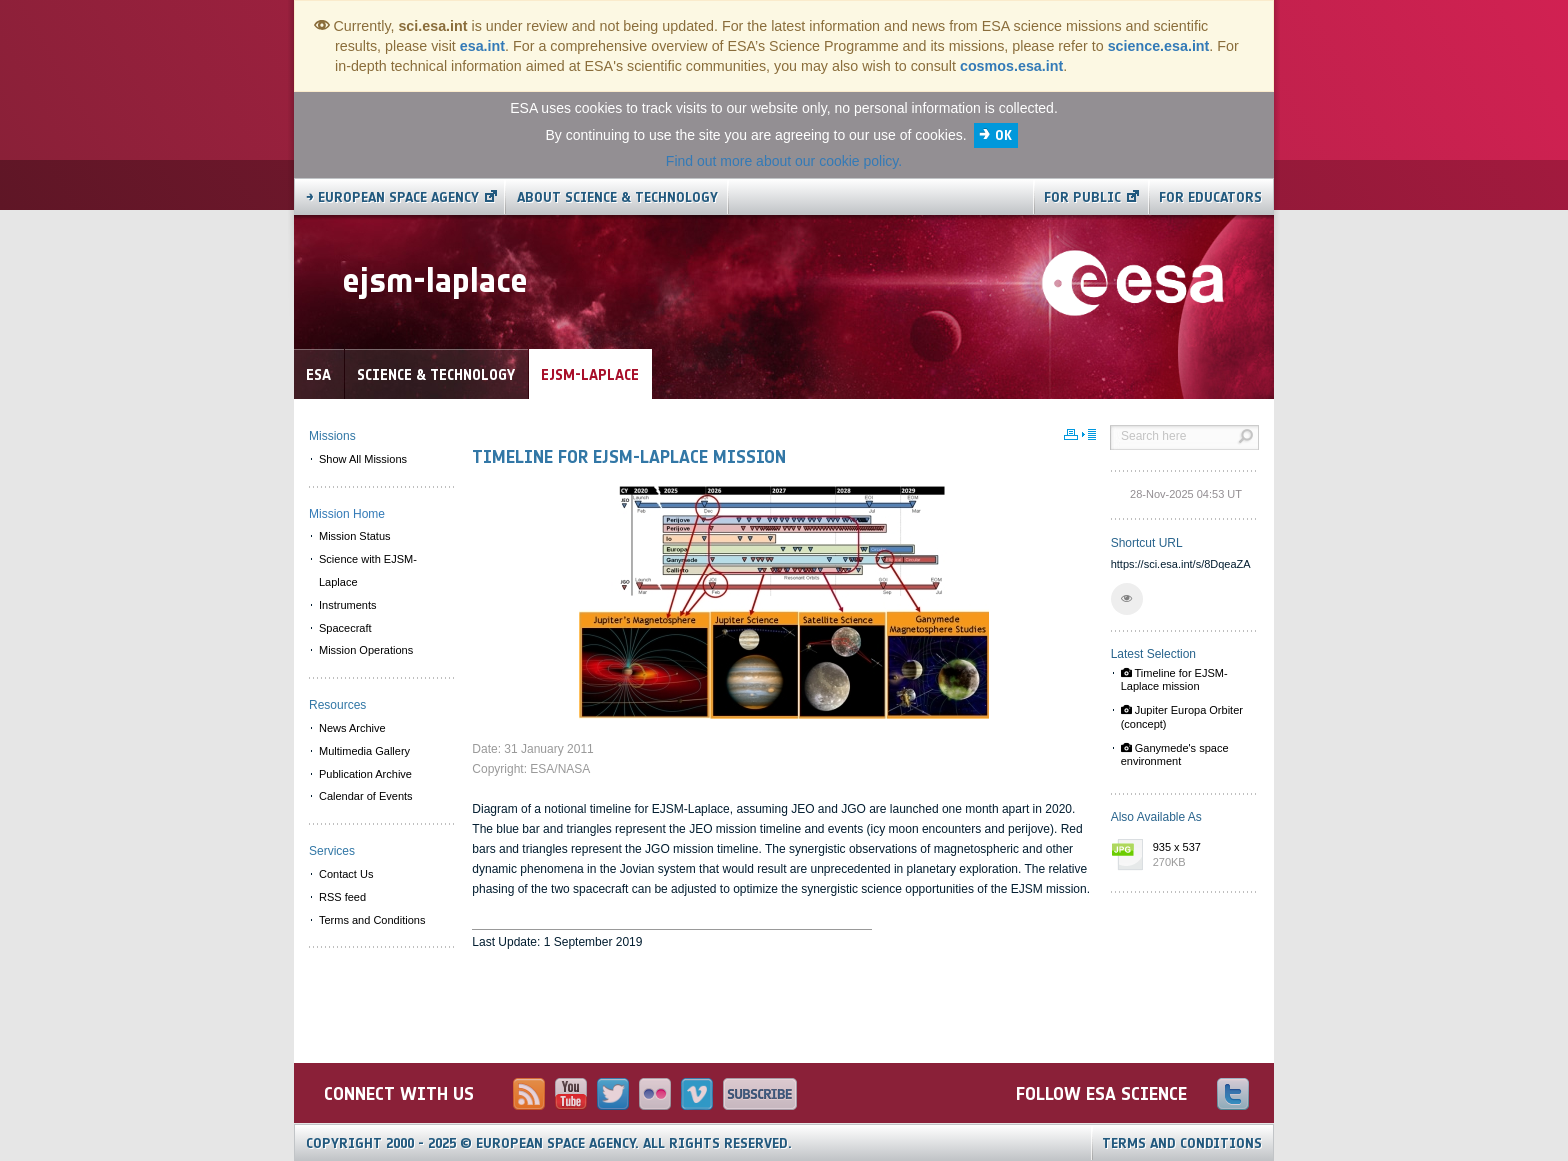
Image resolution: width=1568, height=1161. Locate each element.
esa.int (482, 46)
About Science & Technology (617, 197)
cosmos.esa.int (1011, 66)
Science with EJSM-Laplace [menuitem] (368, 570)
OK (1003, 135)
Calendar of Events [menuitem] (366, 796)
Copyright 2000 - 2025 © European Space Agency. (549, 1143)
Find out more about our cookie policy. (784, 161)
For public (1082, 197)
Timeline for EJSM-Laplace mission (1174, 679)
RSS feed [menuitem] (342, 897)
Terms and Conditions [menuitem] (372, 920)
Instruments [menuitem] (347, 605)
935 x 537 (1201, 856)
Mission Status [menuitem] (355, 536)
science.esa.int (1159, 46)
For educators (1210, 197)
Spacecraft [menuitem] (345, 628)
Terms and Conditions (1182, 1143)
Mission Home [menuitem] (347, 514)
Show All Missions (363, 459)
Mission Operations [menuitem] (366, 650)
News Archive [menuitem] (352, 728)
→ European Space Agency (392, 197)
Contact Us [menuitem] (346, 874)
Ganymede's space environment (1175, 754)
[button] (1127, 599)
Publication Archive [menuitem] (365, 774)
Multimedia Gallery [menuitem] (364, 751)
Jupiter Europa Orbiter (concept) (1182, 716)
